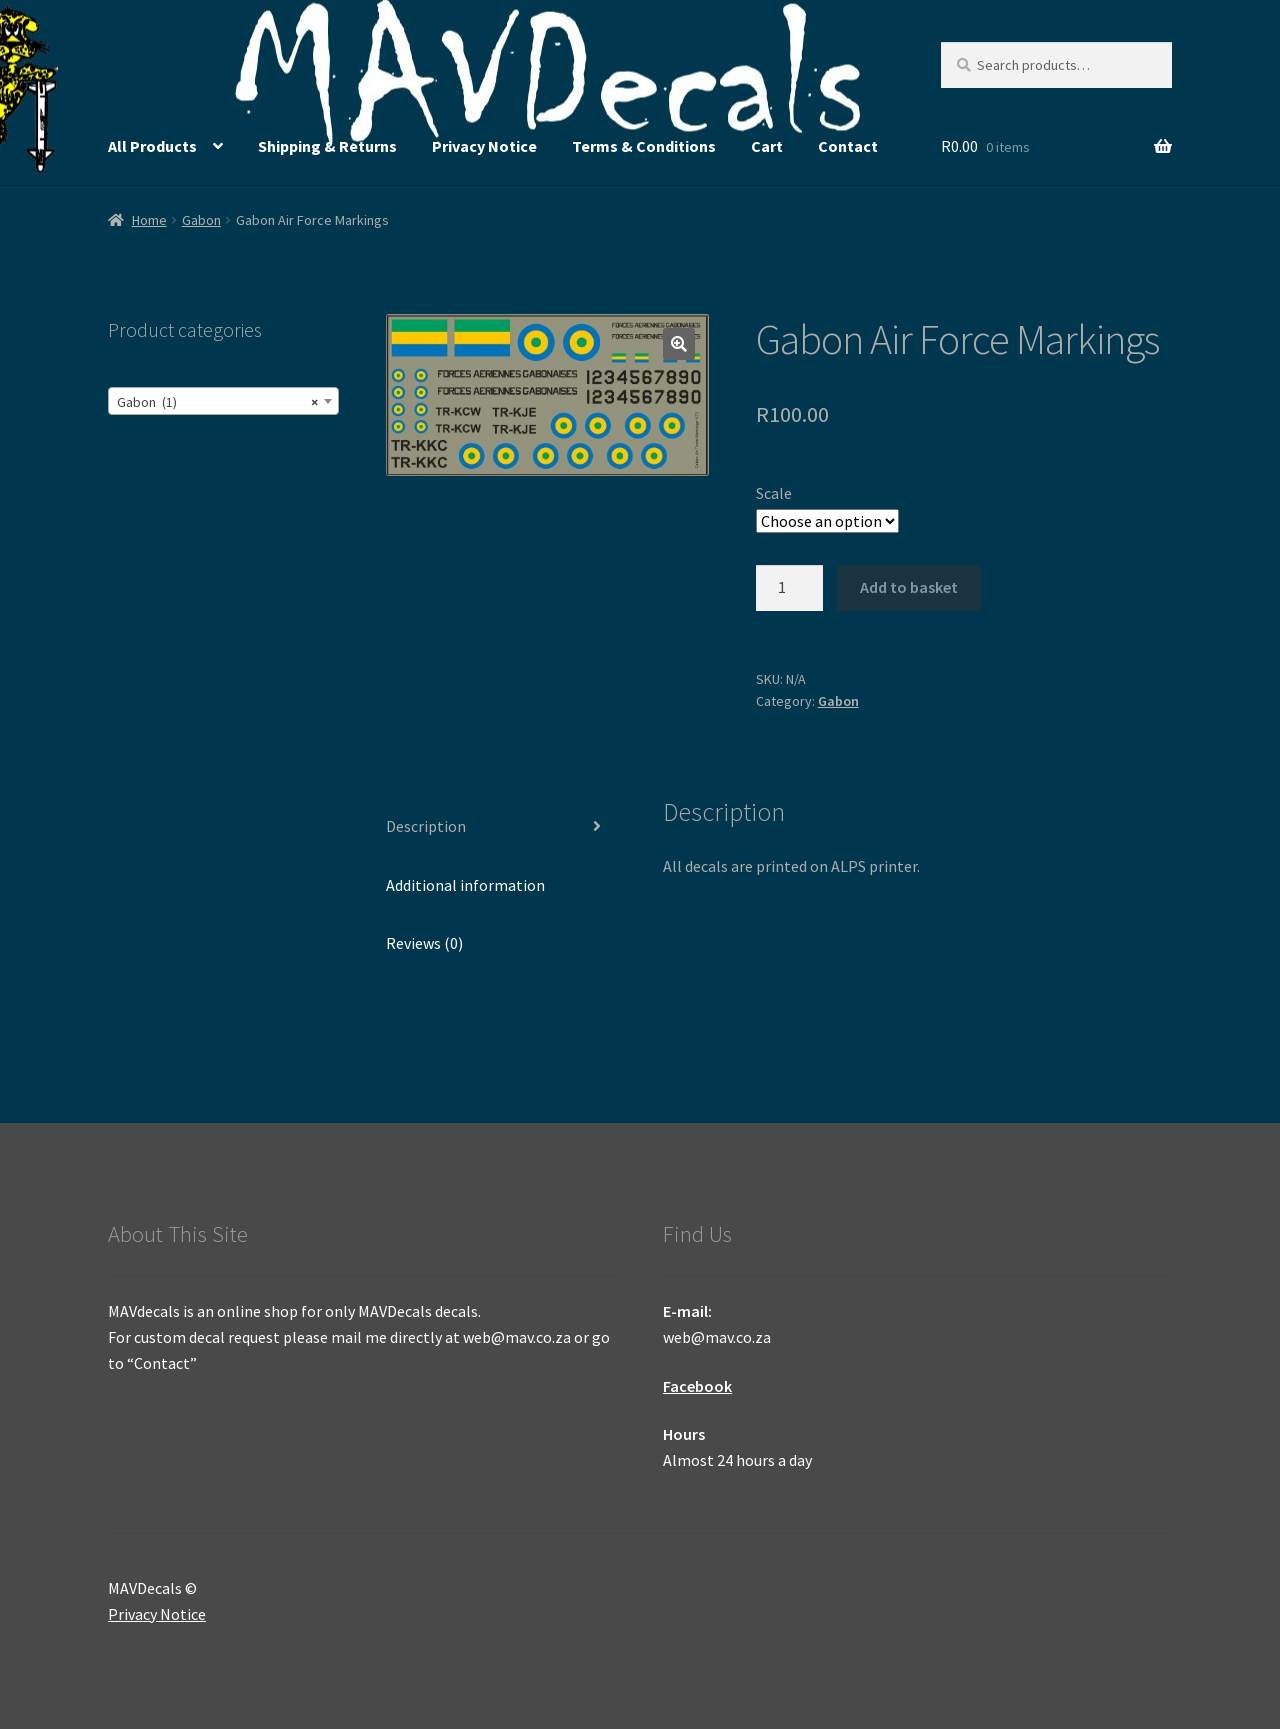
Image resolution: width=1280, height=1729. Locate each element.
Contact (848, 146)
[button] (679, 344)
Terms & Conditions (644, 146)
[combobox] (223, 401)
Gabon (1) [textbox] (217, 402)
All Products (152, 146)
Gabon (201, 220)
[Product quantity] (790, 588)
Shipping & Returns (327, 146)
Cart (767, 146)
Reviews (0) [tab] (424, 943)
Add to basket (909, 587)
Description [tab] (426, 826)
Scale (774, 493)
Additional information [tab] (465, 885)
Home (149, 220)
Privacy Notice (484, 146)
